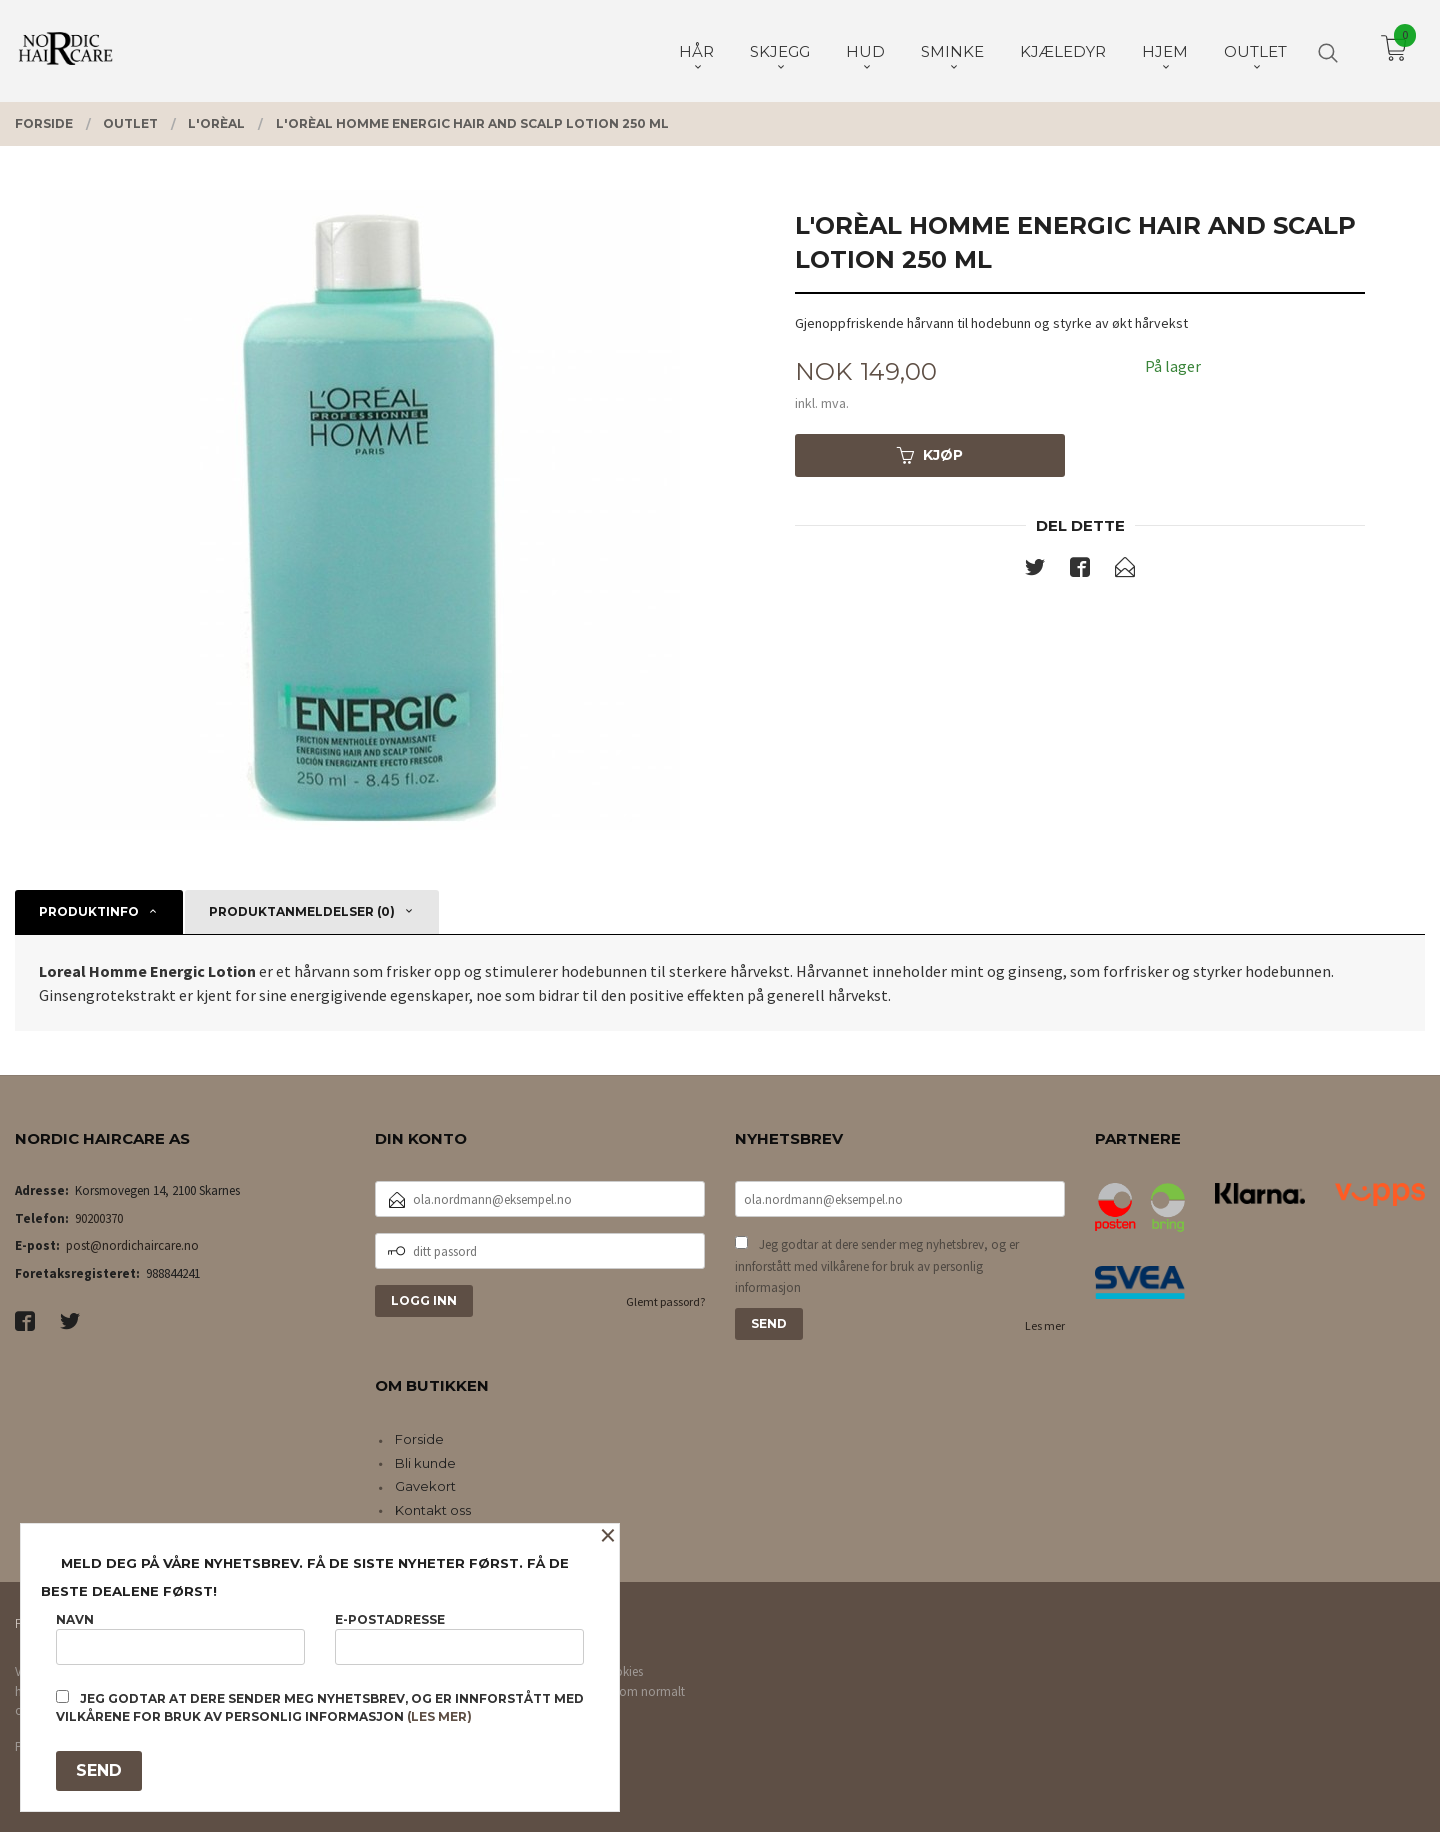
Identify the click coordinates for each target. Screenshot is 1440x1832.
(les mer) (439, 1716)
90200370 (99, 1218)
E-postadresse (459, 1638)
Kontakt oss (433, 1510)
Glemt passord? (665, 1301)
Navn (180, 1638)
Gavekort (425, 1486)
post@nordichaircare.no (132, 1245)
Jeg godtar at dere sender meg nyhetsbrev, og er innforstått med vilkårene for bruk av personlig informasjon (877, 1266)
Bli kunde (425, 1463)
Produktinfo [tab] (89, 911)
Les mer (1045, 1325)
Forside (419, 1439)
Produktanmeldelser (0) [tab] (302, 911)
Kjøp (930, 455)
